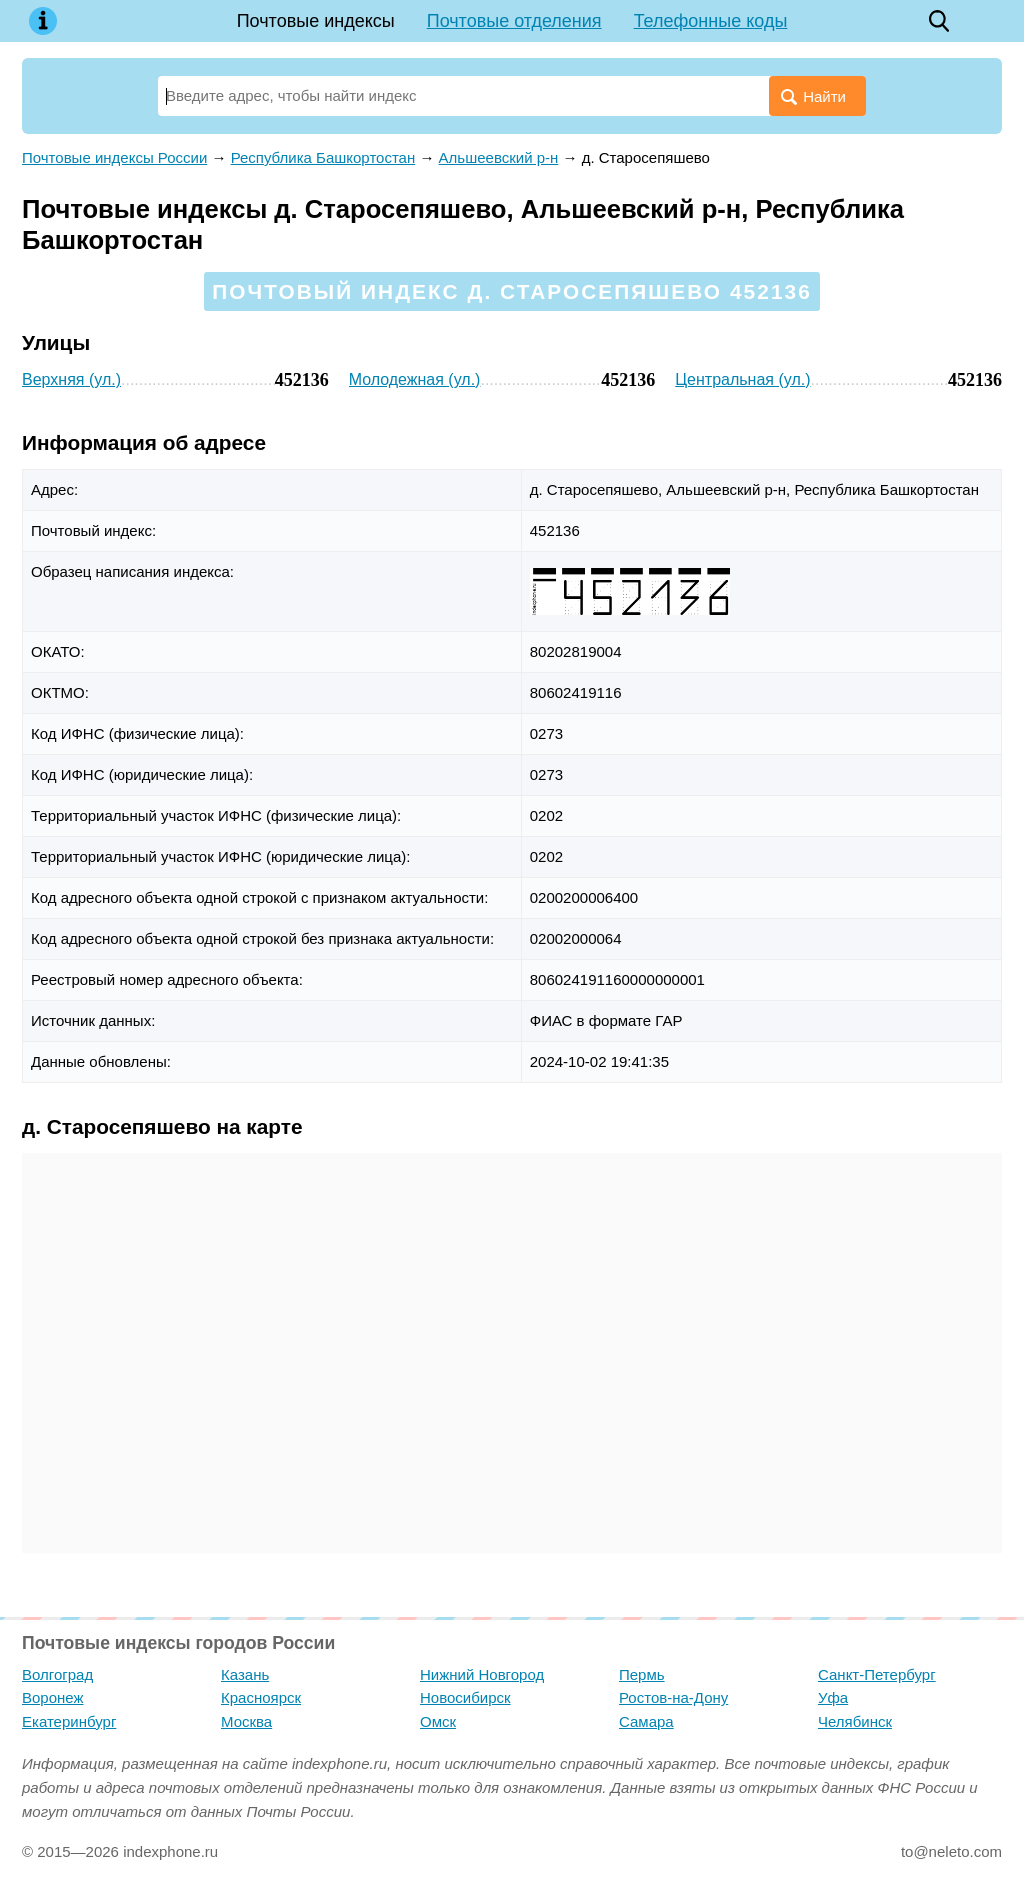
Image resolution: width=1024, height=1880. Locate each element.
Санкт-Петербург (877, 1674)
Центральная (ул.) (742, 379)
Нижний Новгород (482, 1674)
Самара (646, 1721)
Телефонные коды (711, 21)
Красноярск (261, 1697)
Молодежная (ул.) (415, 379)
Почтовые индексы (316, 21)
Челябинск (855, 1721)
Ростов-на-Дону (673, 1697)
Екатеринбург (69, 1721)
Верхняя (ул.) (71, 379)
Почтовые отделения (514, 21)
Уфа (833, 1697)
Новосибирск (465, 1697)
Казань (245, 1674)
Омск (438, 1721)
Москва (246, 1721)
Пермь (642, 1674)
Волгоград (57, 1674)
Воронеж (53, 1697)
